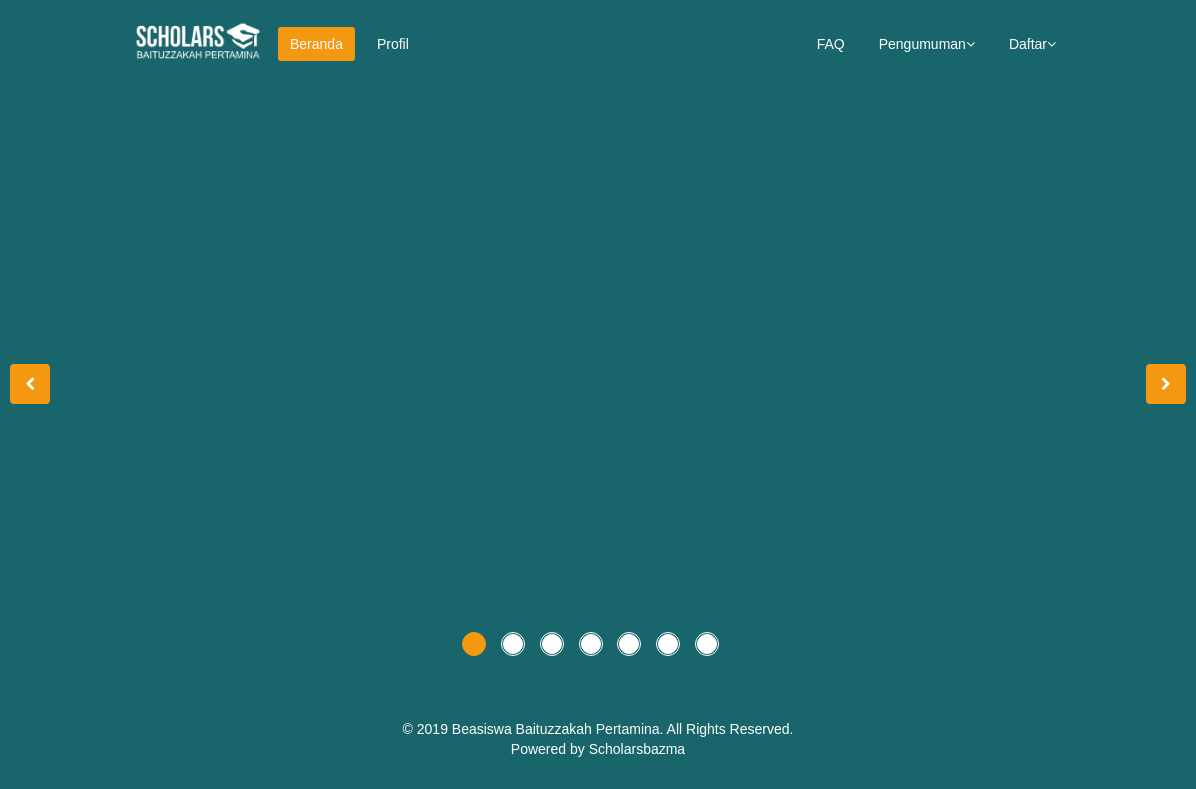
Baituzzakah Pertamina (588, 729)
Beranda (316, 44)
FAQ (831, 44)
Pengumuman (927, 44)
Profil (393, 44)
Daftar (1032, 44)
